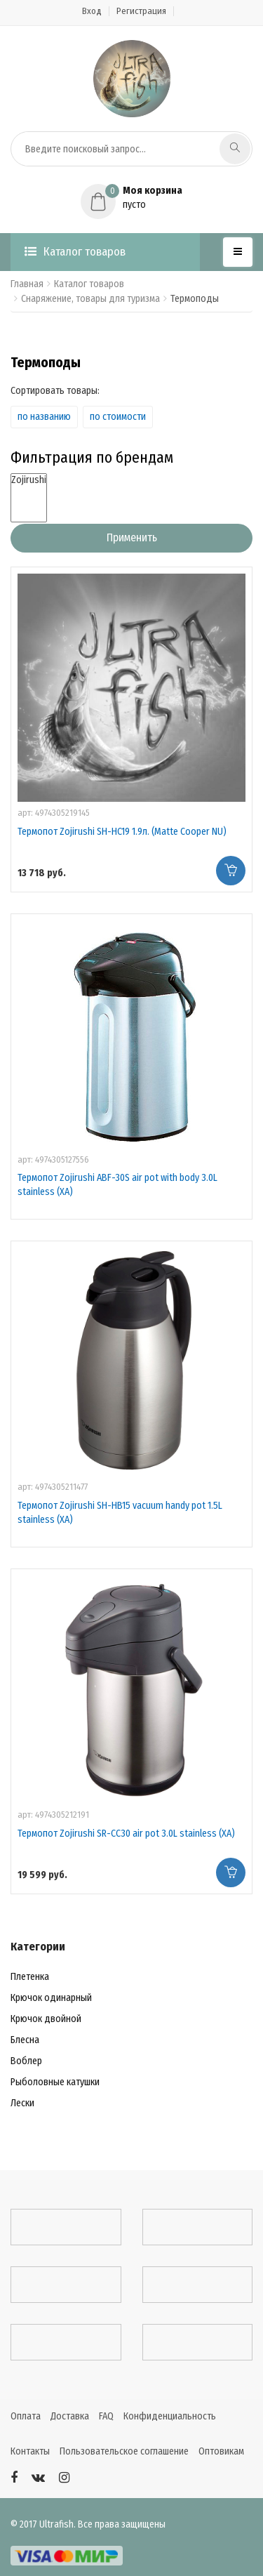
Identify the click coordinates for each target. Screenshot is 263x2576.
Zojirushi (28, 480)
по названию (44, 417)
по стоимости (118, 417)
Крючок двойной (46, 2019)
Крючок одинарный (51, 1998)
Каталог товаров (75, 251)
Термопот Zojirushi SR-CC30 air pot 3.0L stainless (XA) (126, 1833)
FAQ (106, 2416)
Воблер (26, 2061)
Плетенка (30, 1977)
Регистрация (141, 11)
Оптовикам (221, 2451)
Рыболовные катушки (55, 2082)
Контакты (30, 2451)
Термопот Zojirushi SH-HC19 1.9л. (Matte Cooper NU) (122, 832)
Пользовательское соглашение (124, 2451)
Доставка (69, 2416)
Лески (22, 2103)
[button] (131, 198)
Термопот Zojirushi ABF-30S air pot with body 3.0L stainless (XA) (117, 1185)
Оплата (26, 2416)
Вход (92, 11)
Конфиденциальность (169, 2416)
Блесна (25, 2040)
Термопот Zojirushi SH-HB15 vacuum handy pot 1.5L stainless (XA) (120, 1513)
